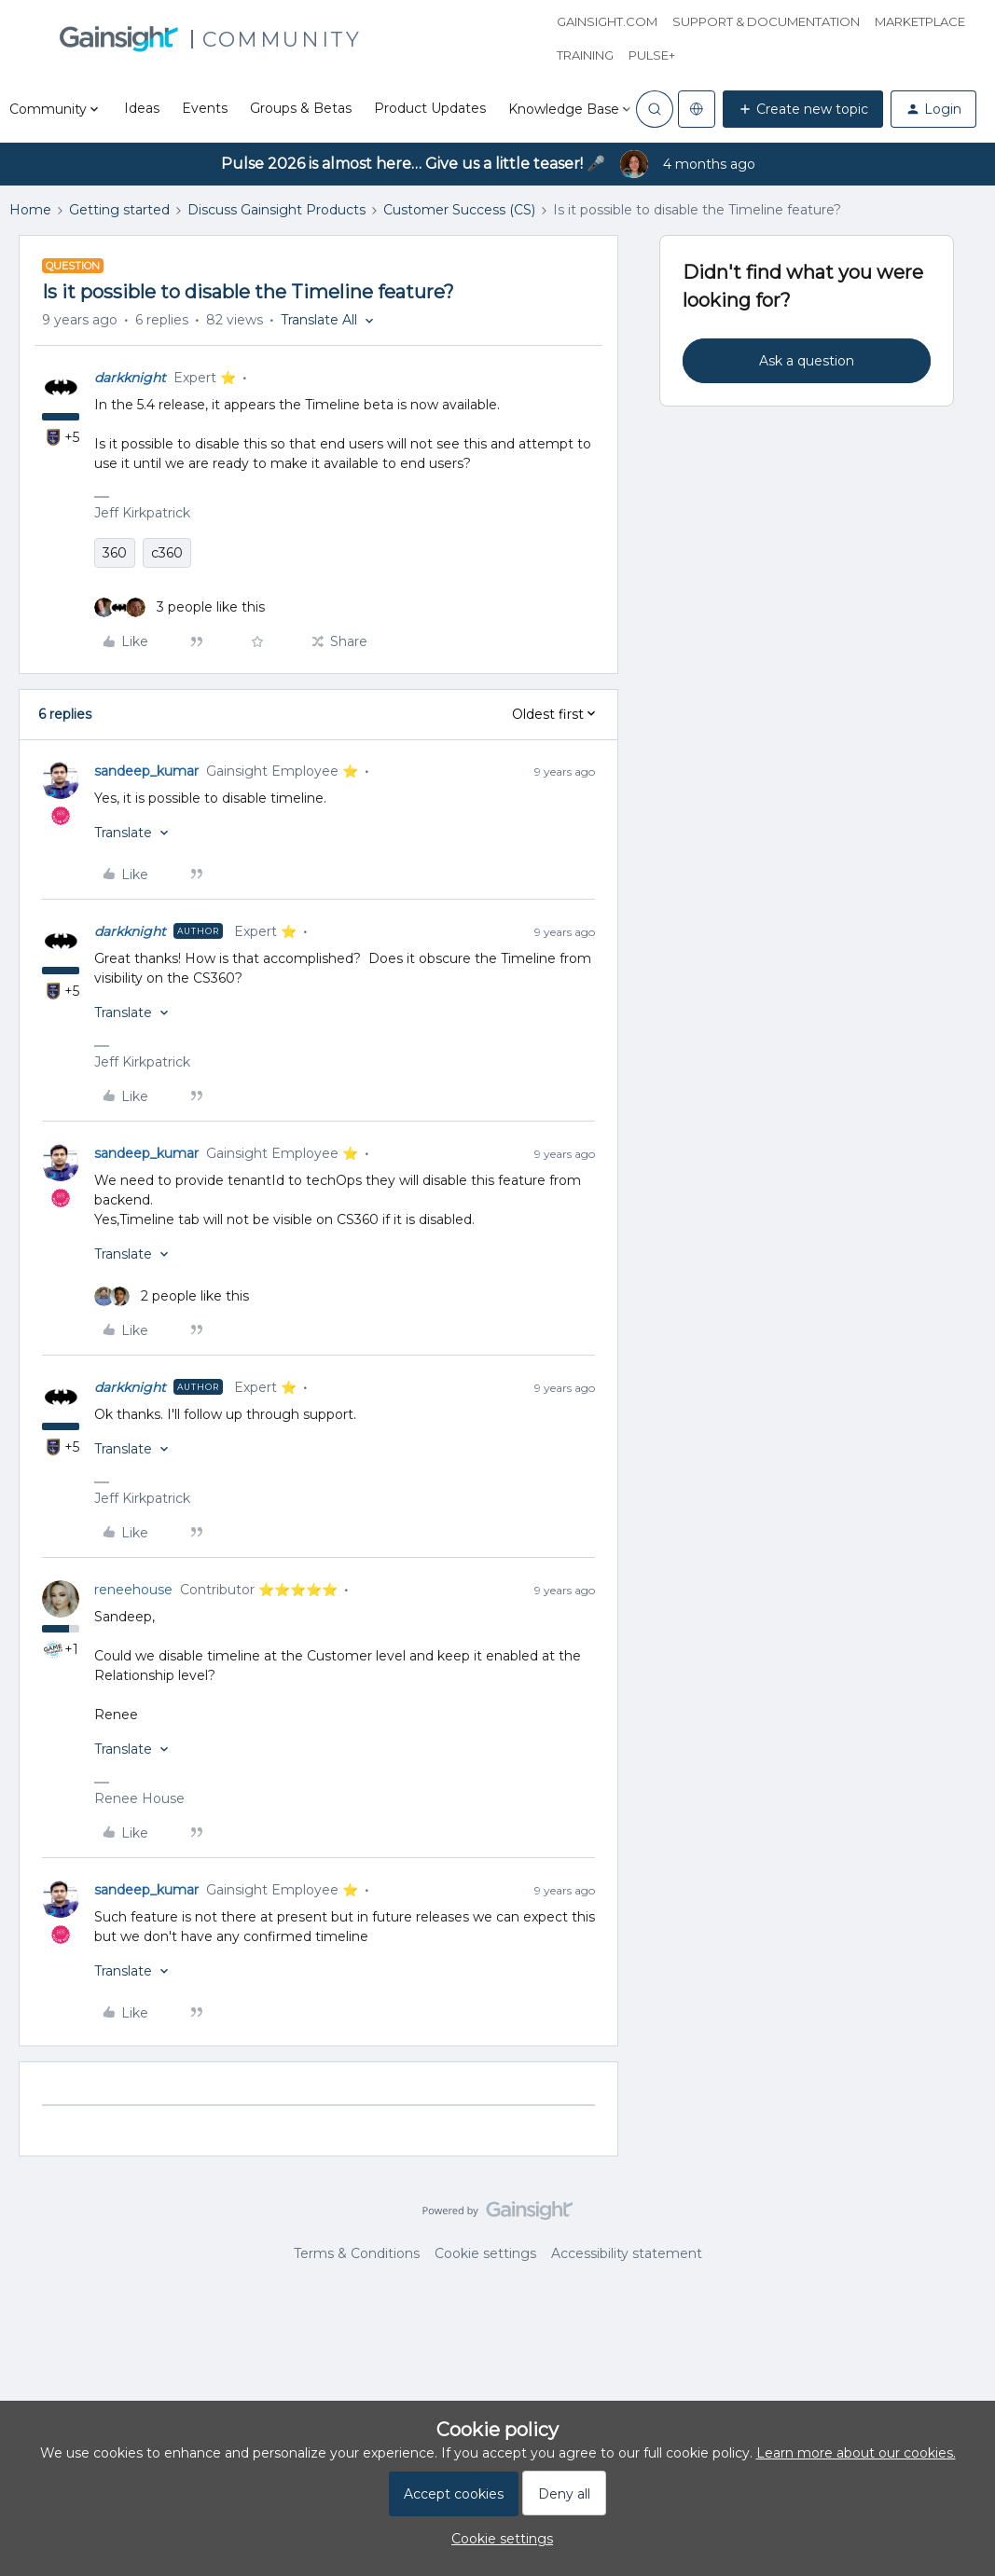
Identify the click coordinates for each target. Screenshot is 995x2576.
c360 (167, 552)
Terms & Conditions (357, 2253)
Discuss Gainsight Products (276, 209)
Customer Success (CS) (459, 209)
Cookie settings (485, 2253)
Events (205, 108)
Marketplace (920, 21)
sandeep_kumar (146, 771)
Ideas (141, 108)
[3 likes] (179, 607)
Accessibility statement (626, 2253)
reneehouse (133, 1589)
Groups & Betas (301, 108)
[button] (803, 109)
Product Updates (430, 108)
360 (115, 552)
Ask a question (806, 360)
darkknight (130, 377)
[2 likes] (171, 1296)
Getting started (119, 209)
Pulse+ (652, 55)
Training (585, 55)
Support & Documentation (766, 21)
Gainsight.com (607, 21)
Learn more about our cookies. (856, 2453)
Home (30, 209)
